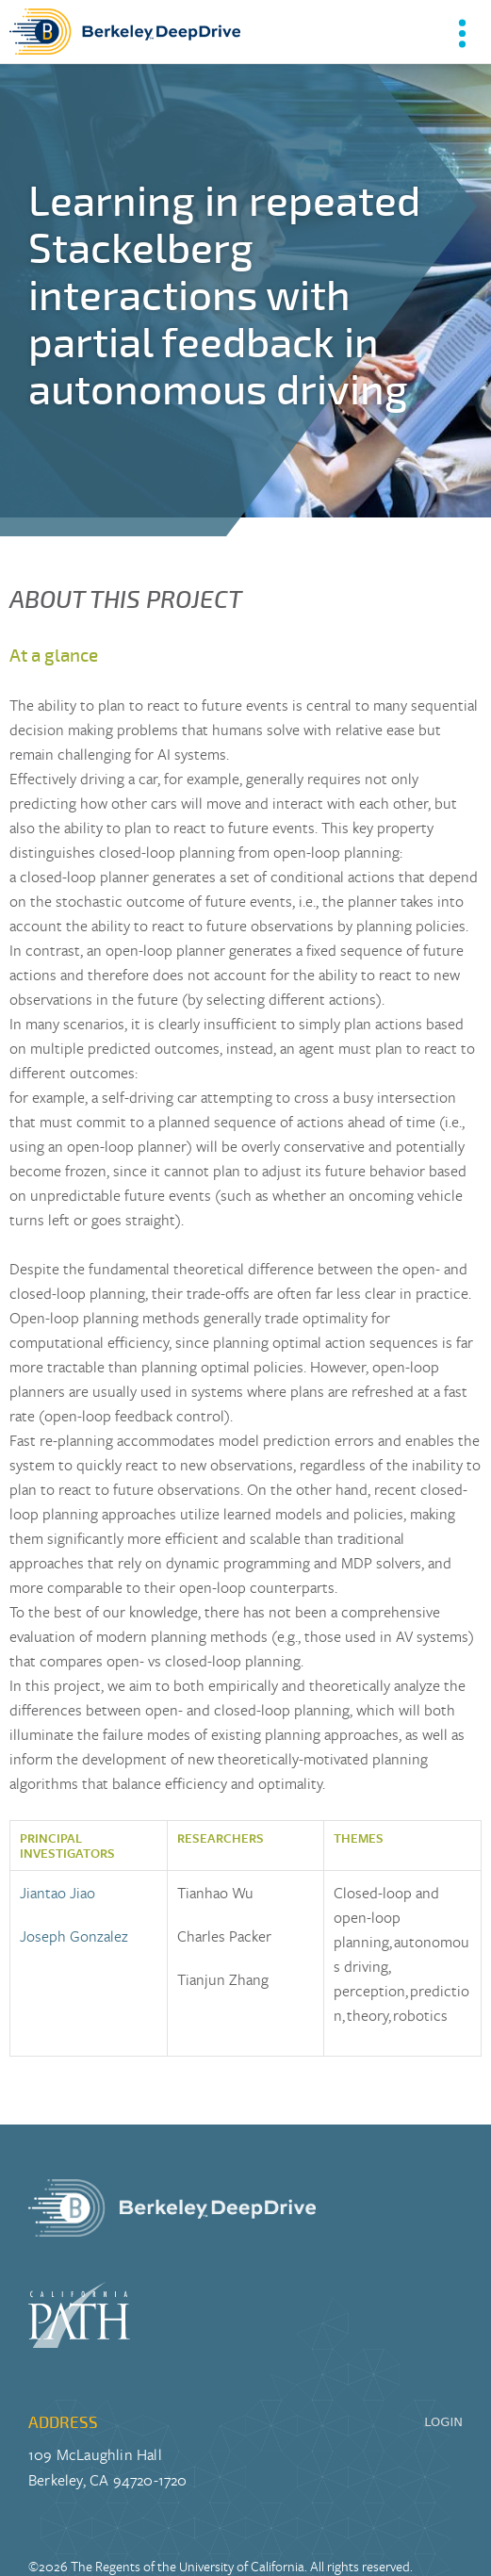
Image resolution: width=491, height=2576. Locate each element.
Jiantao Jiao (57, 1892)
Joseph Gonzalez (74, 1936)
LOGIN (443, 2422)
